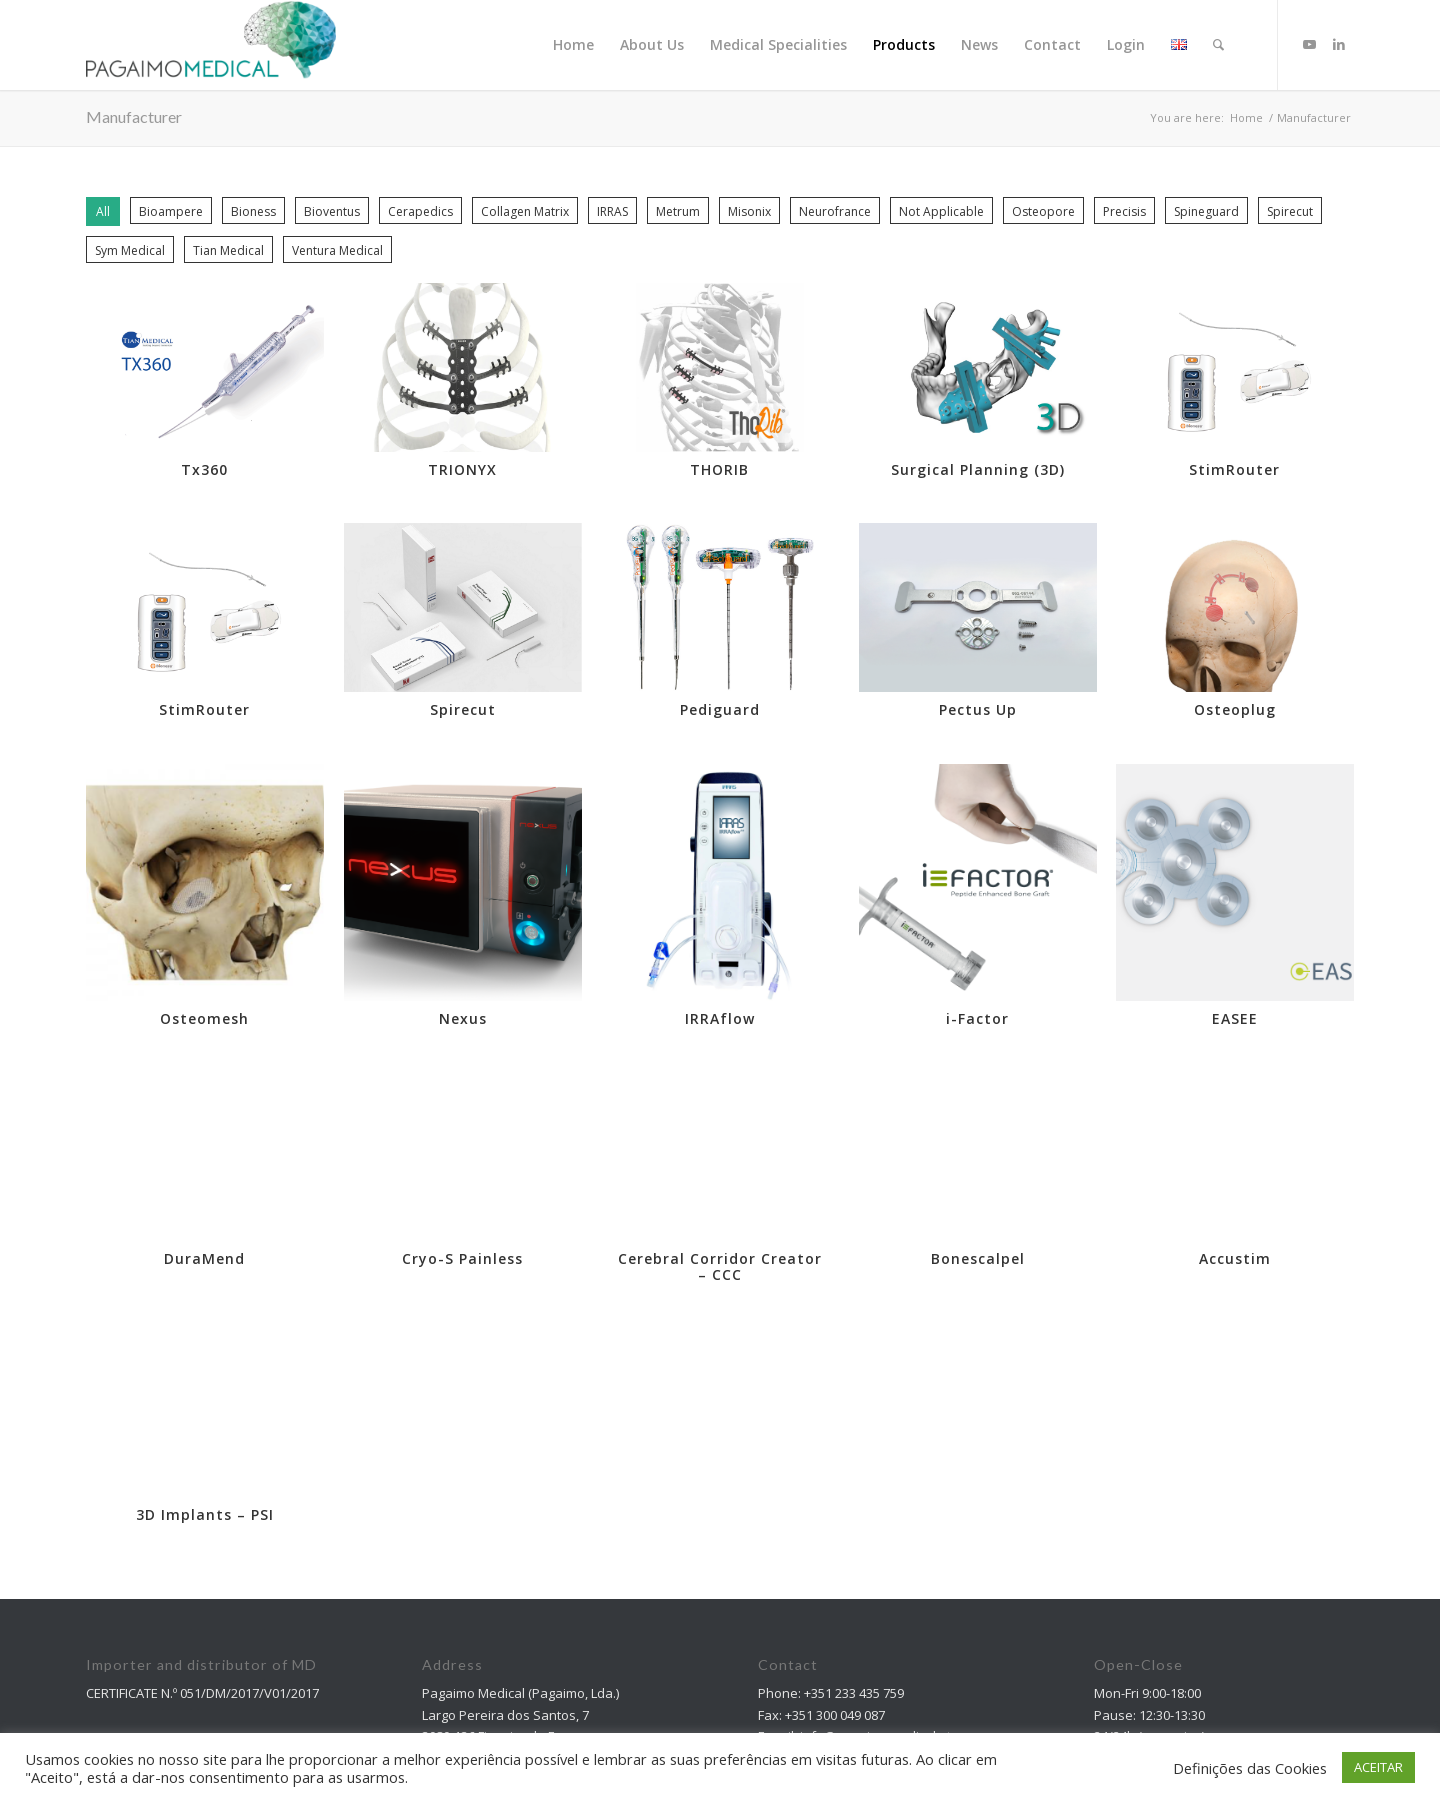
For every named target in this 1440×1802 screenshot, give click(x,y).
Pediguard (720, 709)
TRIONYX (462, 469)
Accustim (1235, 1254)
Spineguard (1206, 211)
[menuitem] (573, 45)
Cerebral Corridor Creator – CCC (720, 1262)
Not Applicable (941, 211)
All (103, 211)
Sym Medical (130, 250)
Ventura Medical (337, 250)
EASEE (1235, 1018)
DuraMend (204, 1254)
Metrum (678, 211)
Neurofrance (835, 211)
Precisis (1124, 211)
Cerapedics (420, 211)
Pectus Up (978, 709)
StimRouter (1234, 469)
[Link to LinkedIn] (1339, 44)
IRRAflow (720, 1018)
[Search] (1218, 45)
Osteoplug (1235, 709)
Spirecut (1290, 211)
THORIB (719, 469)
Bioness (253, 211)
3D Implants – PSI (205, 1510)
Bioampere (171, 211)
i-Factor (977, 1018)
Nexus (463, 1018)
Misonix (749, 211)
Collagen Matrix (525, 211)
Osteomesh (204, 1018)
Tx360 (204, 469)
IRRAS (612, 211)
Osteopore (1043, 211)
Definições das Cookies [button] (1250, 1768)
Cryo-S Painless (462, 1254)
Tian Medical (228, 250)
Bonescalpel (978, 1254)
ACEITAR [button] (1378, 1767)
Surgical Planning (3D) (978, 469)
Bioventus (332, 211)
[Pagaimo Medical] (211, 45)
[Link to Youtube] (1309, 44)
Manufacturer (134, 116)
